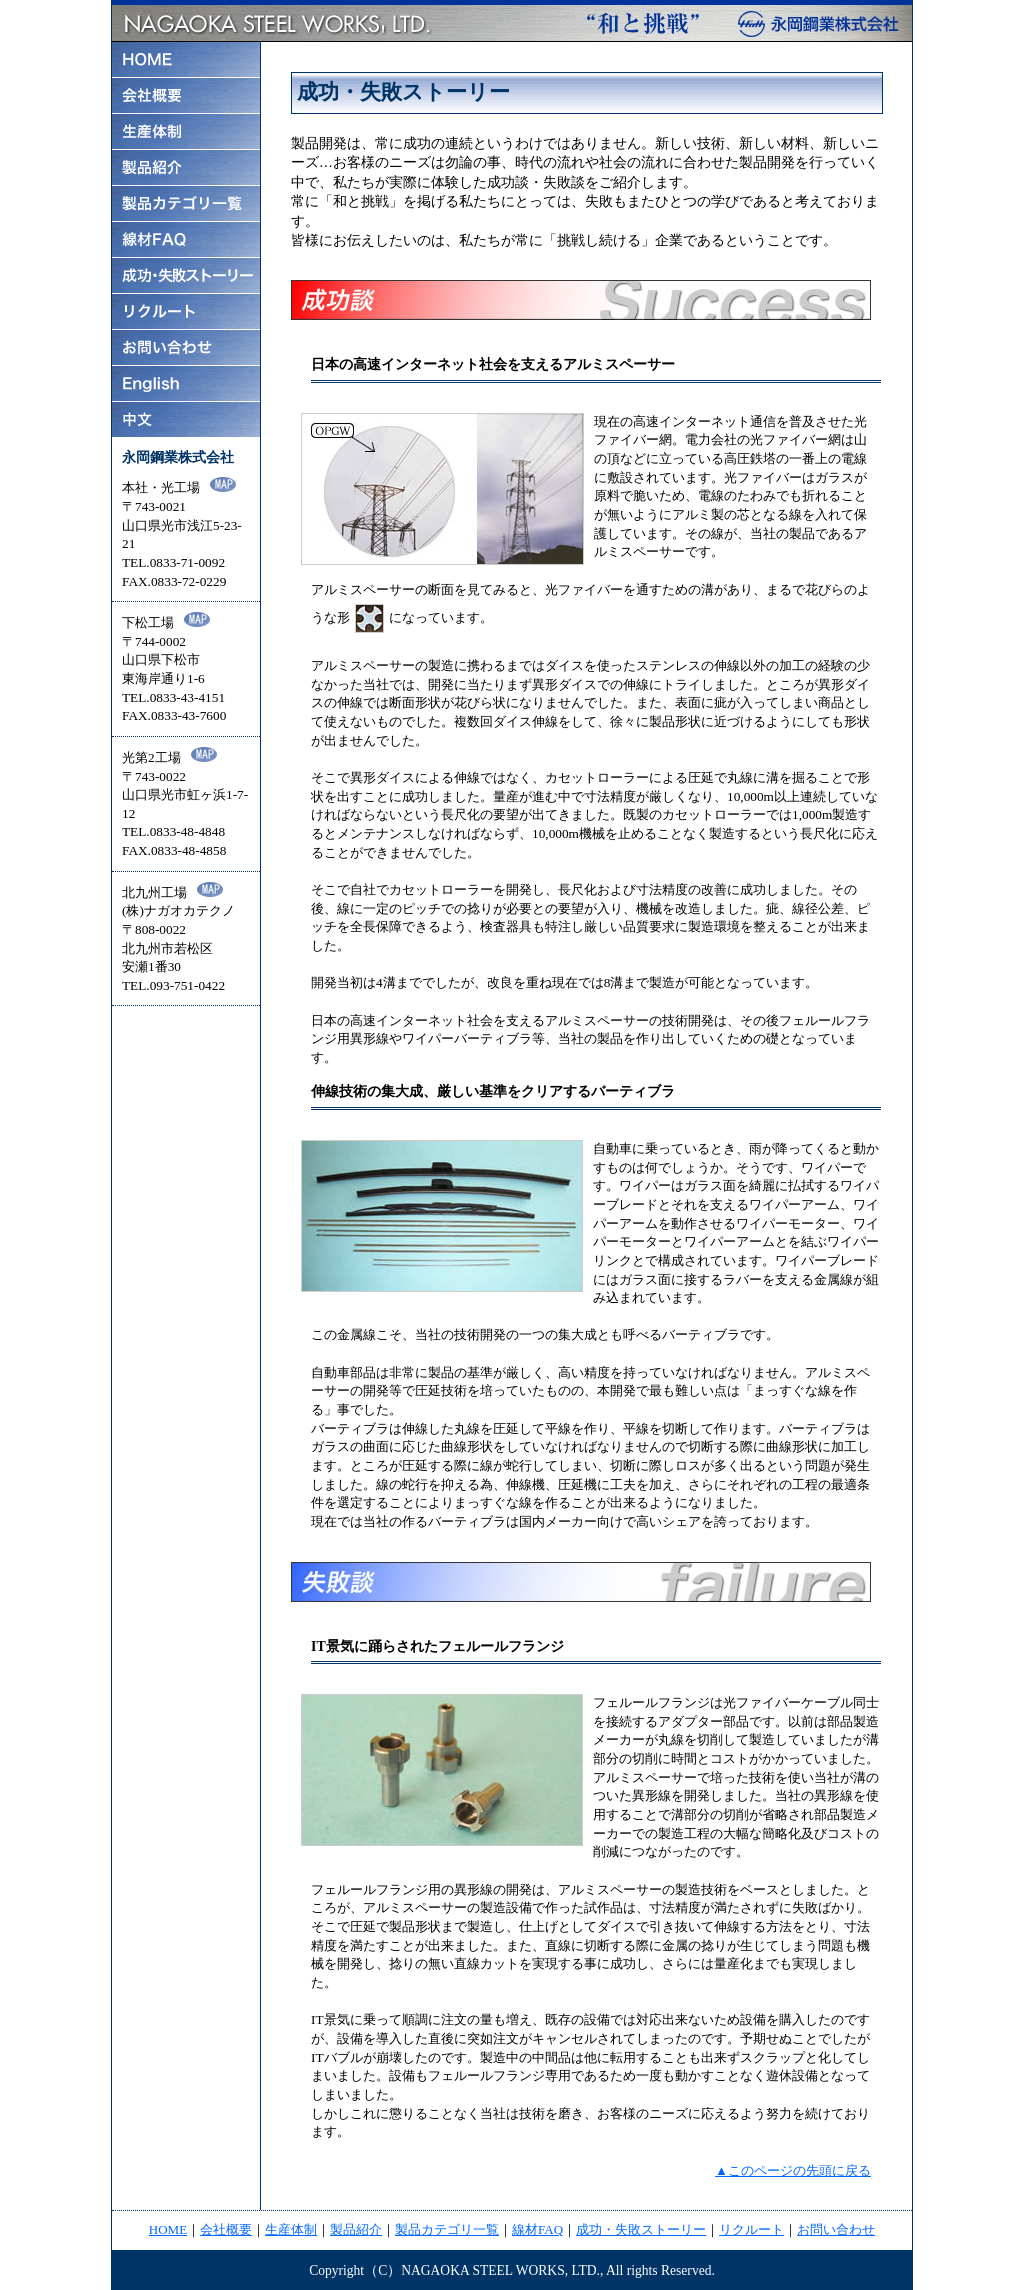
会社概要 (226, 2229)
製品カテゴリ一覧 (447, 2229)
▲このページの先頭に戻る (793, 2170)
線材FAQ (537, 2229)
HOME (168, 2229)
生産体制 (291, 2229)
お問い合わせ (836, 2229)
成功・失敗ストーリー (641, 2229)
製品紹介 (356, 2229)
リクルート (751, 2229)
